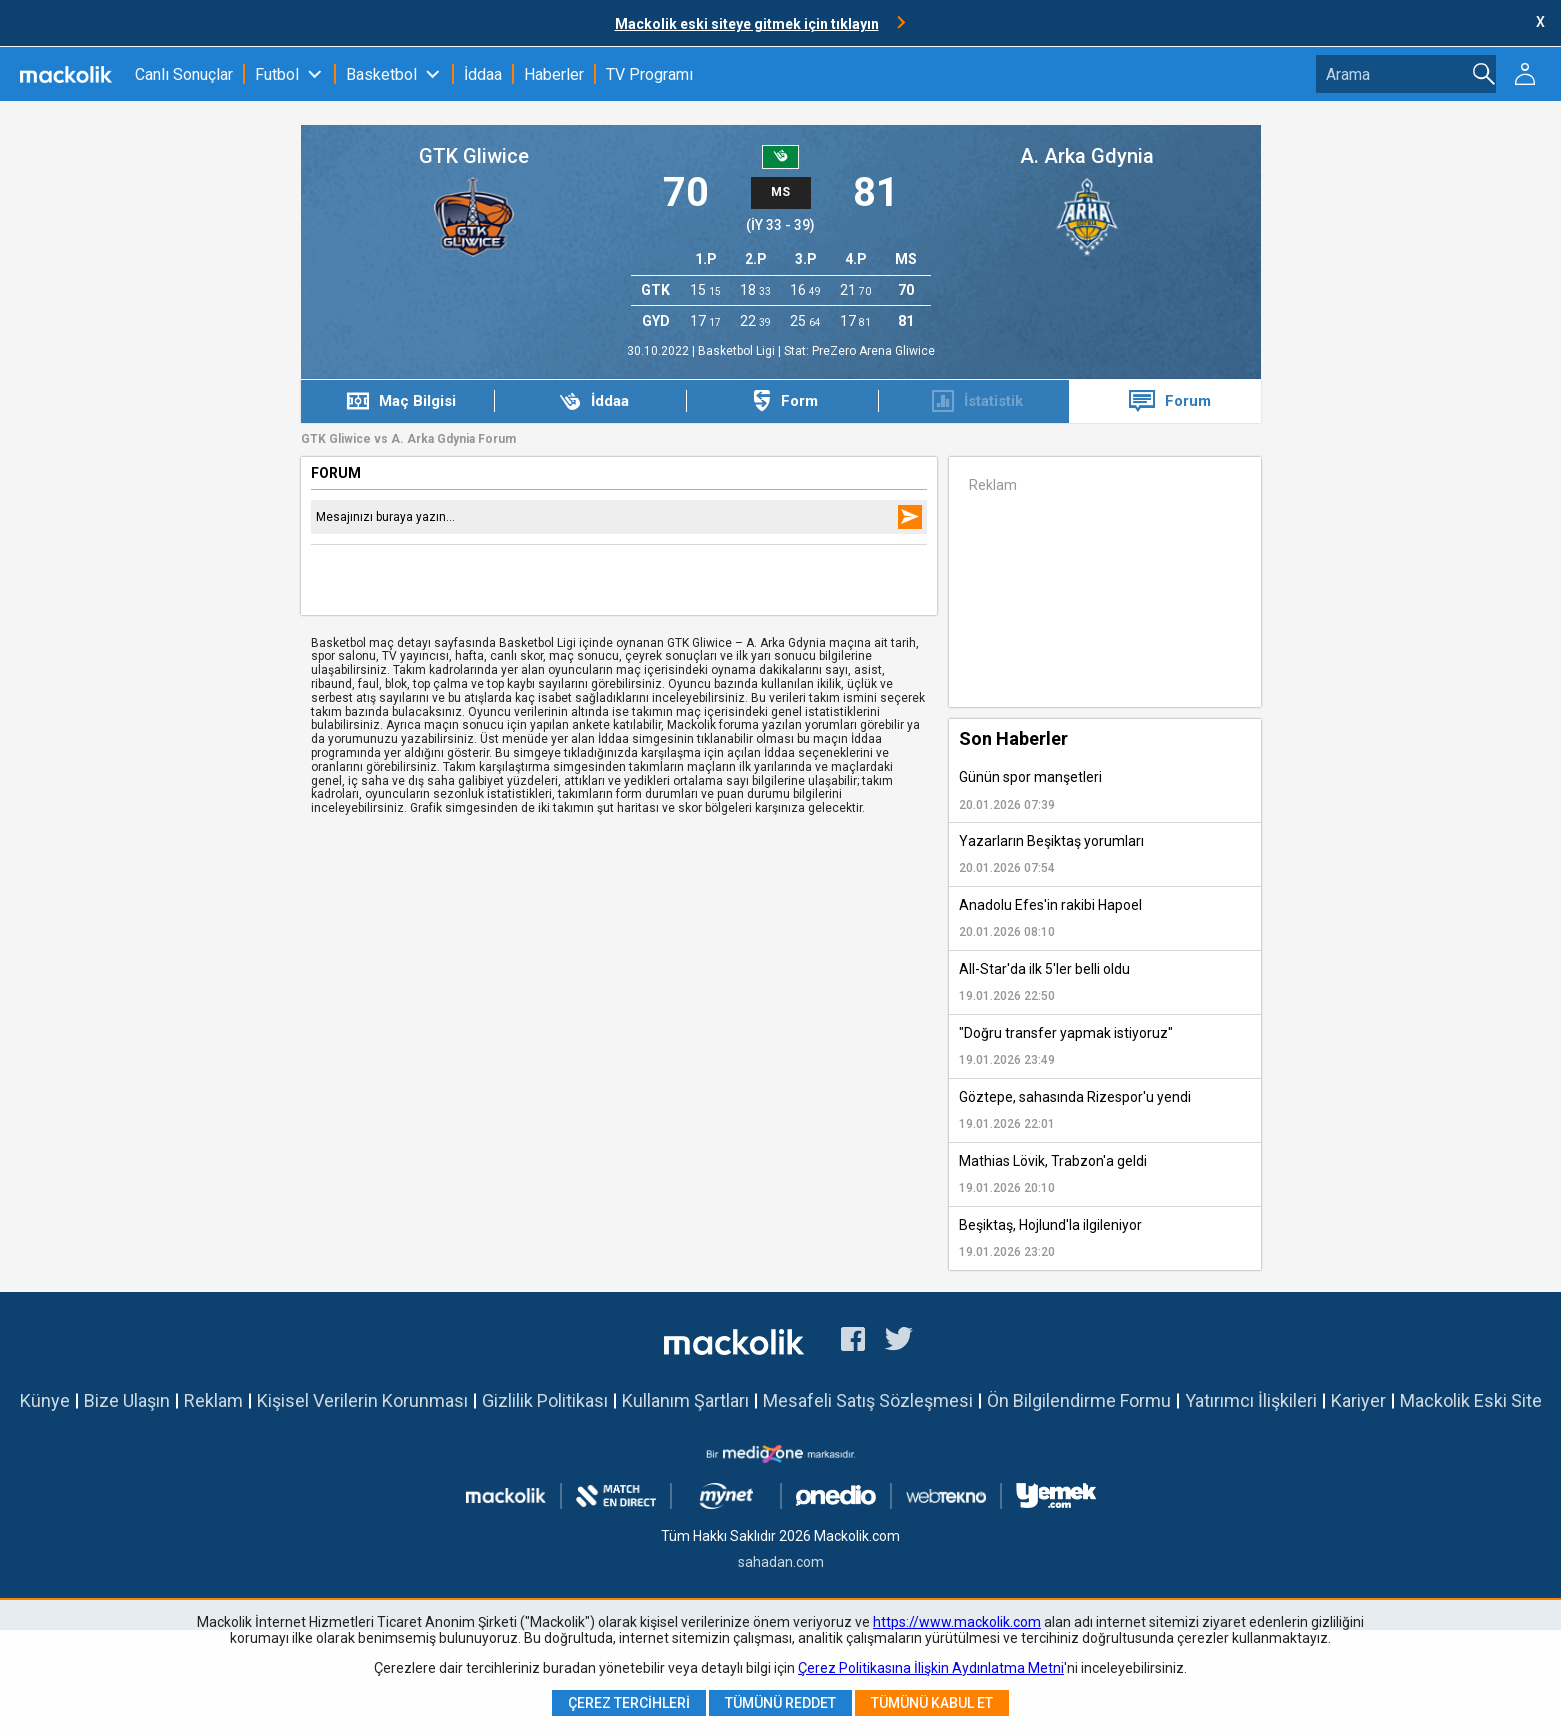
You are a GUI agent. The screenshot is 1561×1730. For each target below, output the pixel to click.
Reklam (213, 1400)
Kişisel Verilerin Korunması (362, 1400)
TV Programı (649, 74)
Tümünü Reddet (780, 1703)
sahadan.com (781, 1562)
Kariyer (1358, 1400)
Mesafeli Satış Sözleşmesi (868, 1400)
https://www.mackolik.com (957, 1622)
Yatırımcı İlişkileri (1251, 1400)
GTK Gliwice (474, 156)
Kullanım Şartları (685, 1400)
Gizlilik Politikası (545, 1400)
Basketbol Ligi (738, 351)
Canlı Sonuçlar (184, 74)
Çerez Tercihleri (629, 1703)
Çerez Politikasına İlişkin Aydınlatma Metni (931, 1668)
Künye (45, 1400)
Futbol (277, 74)
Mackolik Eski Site (1471, 1400)
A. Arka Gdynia (1087, 156)
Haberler (554, 74)
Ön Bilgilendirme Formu (1079, 1400)
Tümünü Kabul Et (932, 1703)
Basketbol (381, 74)
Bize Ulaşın (127, 1400)
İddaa (483, 74)
